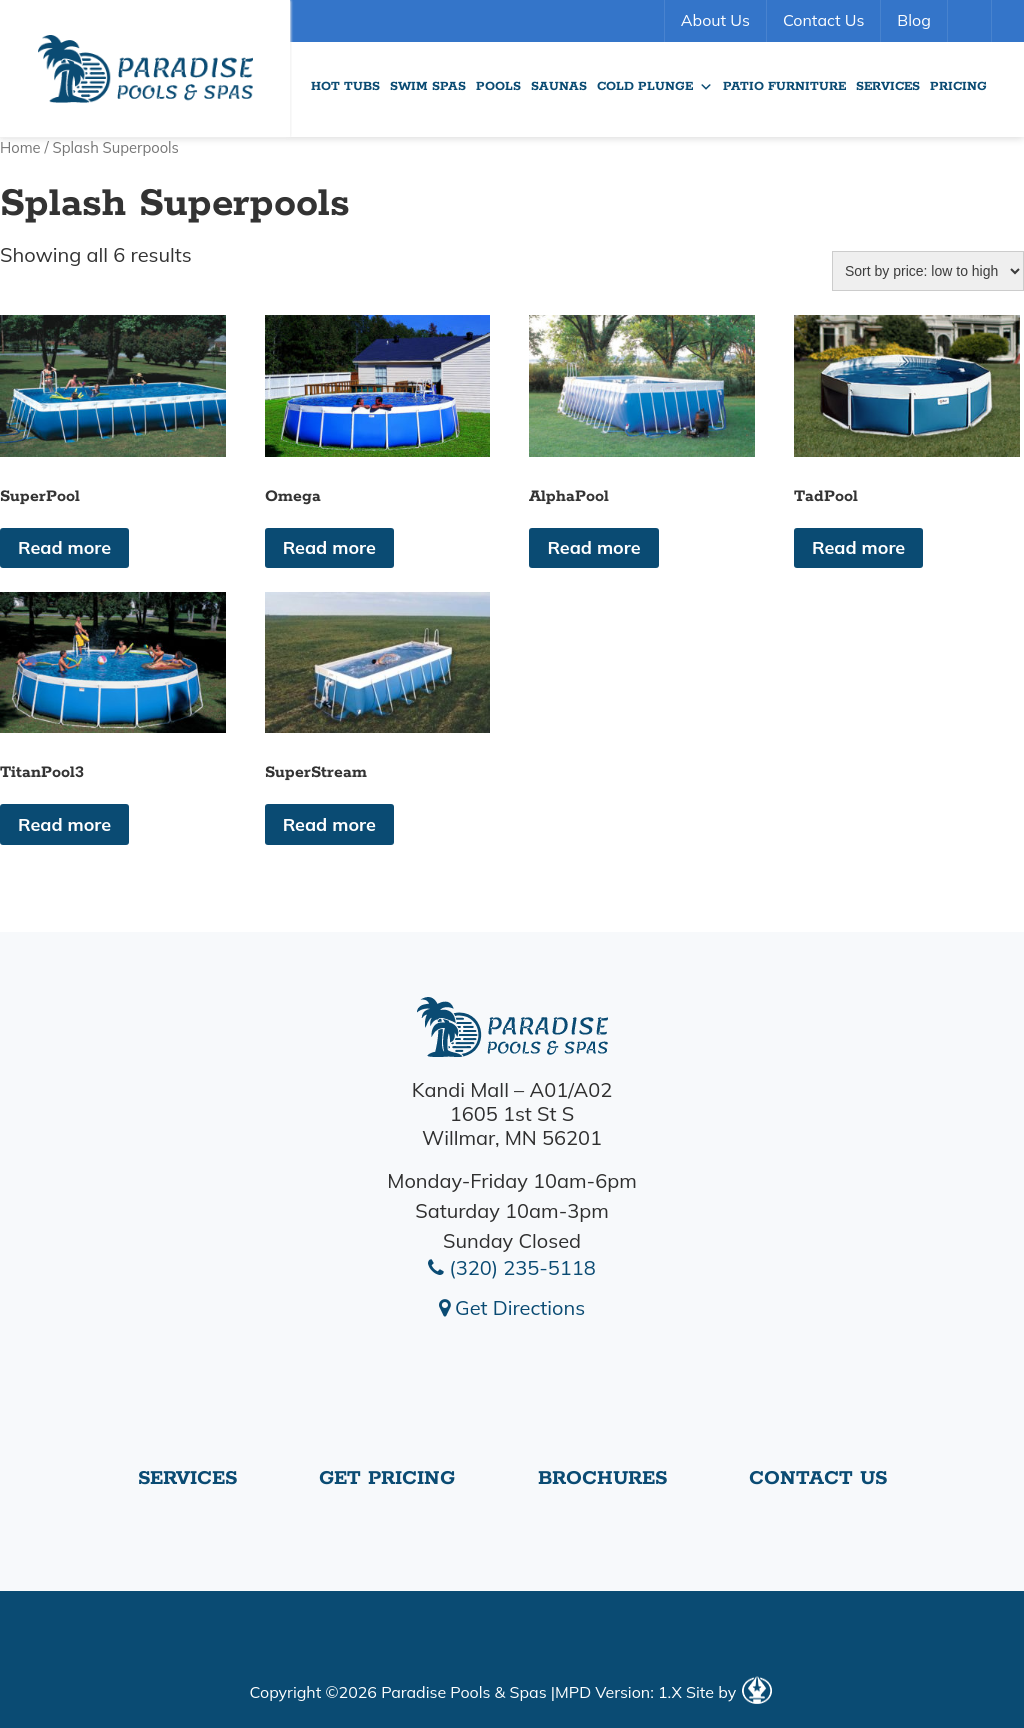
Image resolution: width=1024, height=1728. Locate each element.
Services (888, 86)
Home (20, 147)
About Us (715, 20)
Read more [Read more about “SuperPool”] (64, 547)
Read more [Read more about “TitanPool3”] (64, 824)
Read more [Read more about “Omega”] (329, 547)
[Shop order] (928, 271)
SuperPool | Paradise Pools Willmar (145, 68)
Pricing (958, 86)
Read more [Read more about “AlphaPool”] (593, 547)
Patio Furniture (784, 86)
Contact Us (823, 20)
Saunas (559, 86)
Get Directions (512, 1307)
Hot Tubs (345, 86)
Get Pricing (387, 1478)
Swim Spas (428, 86)
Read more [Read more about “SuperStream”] (329, 824)
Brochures (602, 1478)
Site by (729, 1692)
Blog (913, 20)
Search (972, 21)
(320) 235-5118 (512, 1267)
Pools (498, 86)
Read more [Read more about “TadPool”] (858, 547)
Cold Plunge (655, 87)
